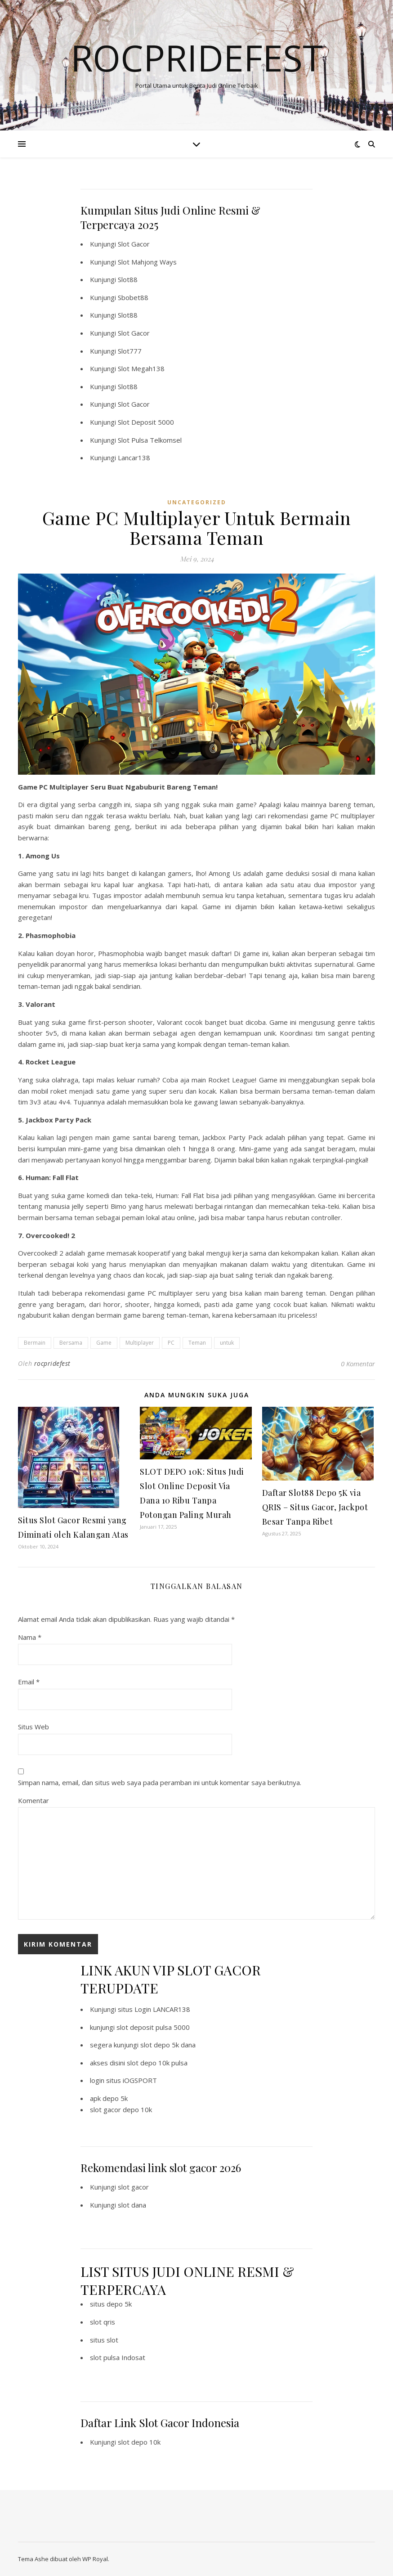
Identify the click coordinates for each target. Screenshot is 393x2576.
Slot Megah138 (141, 368)
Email (29, 1681)
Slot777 (130, 350)
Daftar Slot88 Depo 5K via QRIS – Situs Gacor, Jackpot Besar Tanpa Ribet (315, 1507)
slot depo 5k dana (168, 2044)
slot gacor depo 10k (121, 2109)
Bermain (34, 1342)
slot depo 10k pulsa (157, 2062)
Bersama (70, 1342)
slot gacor (133, 2186)
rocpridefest (52, 1363)
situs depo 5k (111, 2303)
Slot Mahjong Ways (147, 261)
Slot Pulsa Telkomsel (150, 439)
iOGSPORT (140, 2080)
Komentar (33, 1800)
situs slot (104, 2339)
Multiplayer (139, 1342)
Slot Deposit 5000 (146, 421)
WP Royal (95, 2559)
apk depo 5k (109, 2098)
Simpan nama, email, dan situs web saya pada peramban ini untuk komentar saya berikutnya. (159, 1782)
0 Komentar (358, 1363)
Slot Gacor (134, 243)
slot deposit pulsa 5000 (153, 2027)
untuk (227, 1342)
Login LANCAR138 (162, 2009)
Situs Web (33, 1726)
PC (171, 1342)
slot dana (132, 2204)
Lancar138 (134, 457)
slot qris (102, 2321)
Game (104, 1342)
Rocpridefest (197, 58)
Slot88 (128, 279)
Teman (197, 1342)
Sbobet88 (133, 297)
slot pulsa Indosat (117, 2357)
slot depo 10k (139, 2441)
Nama (29, 1637)
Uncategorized (196, 502)
